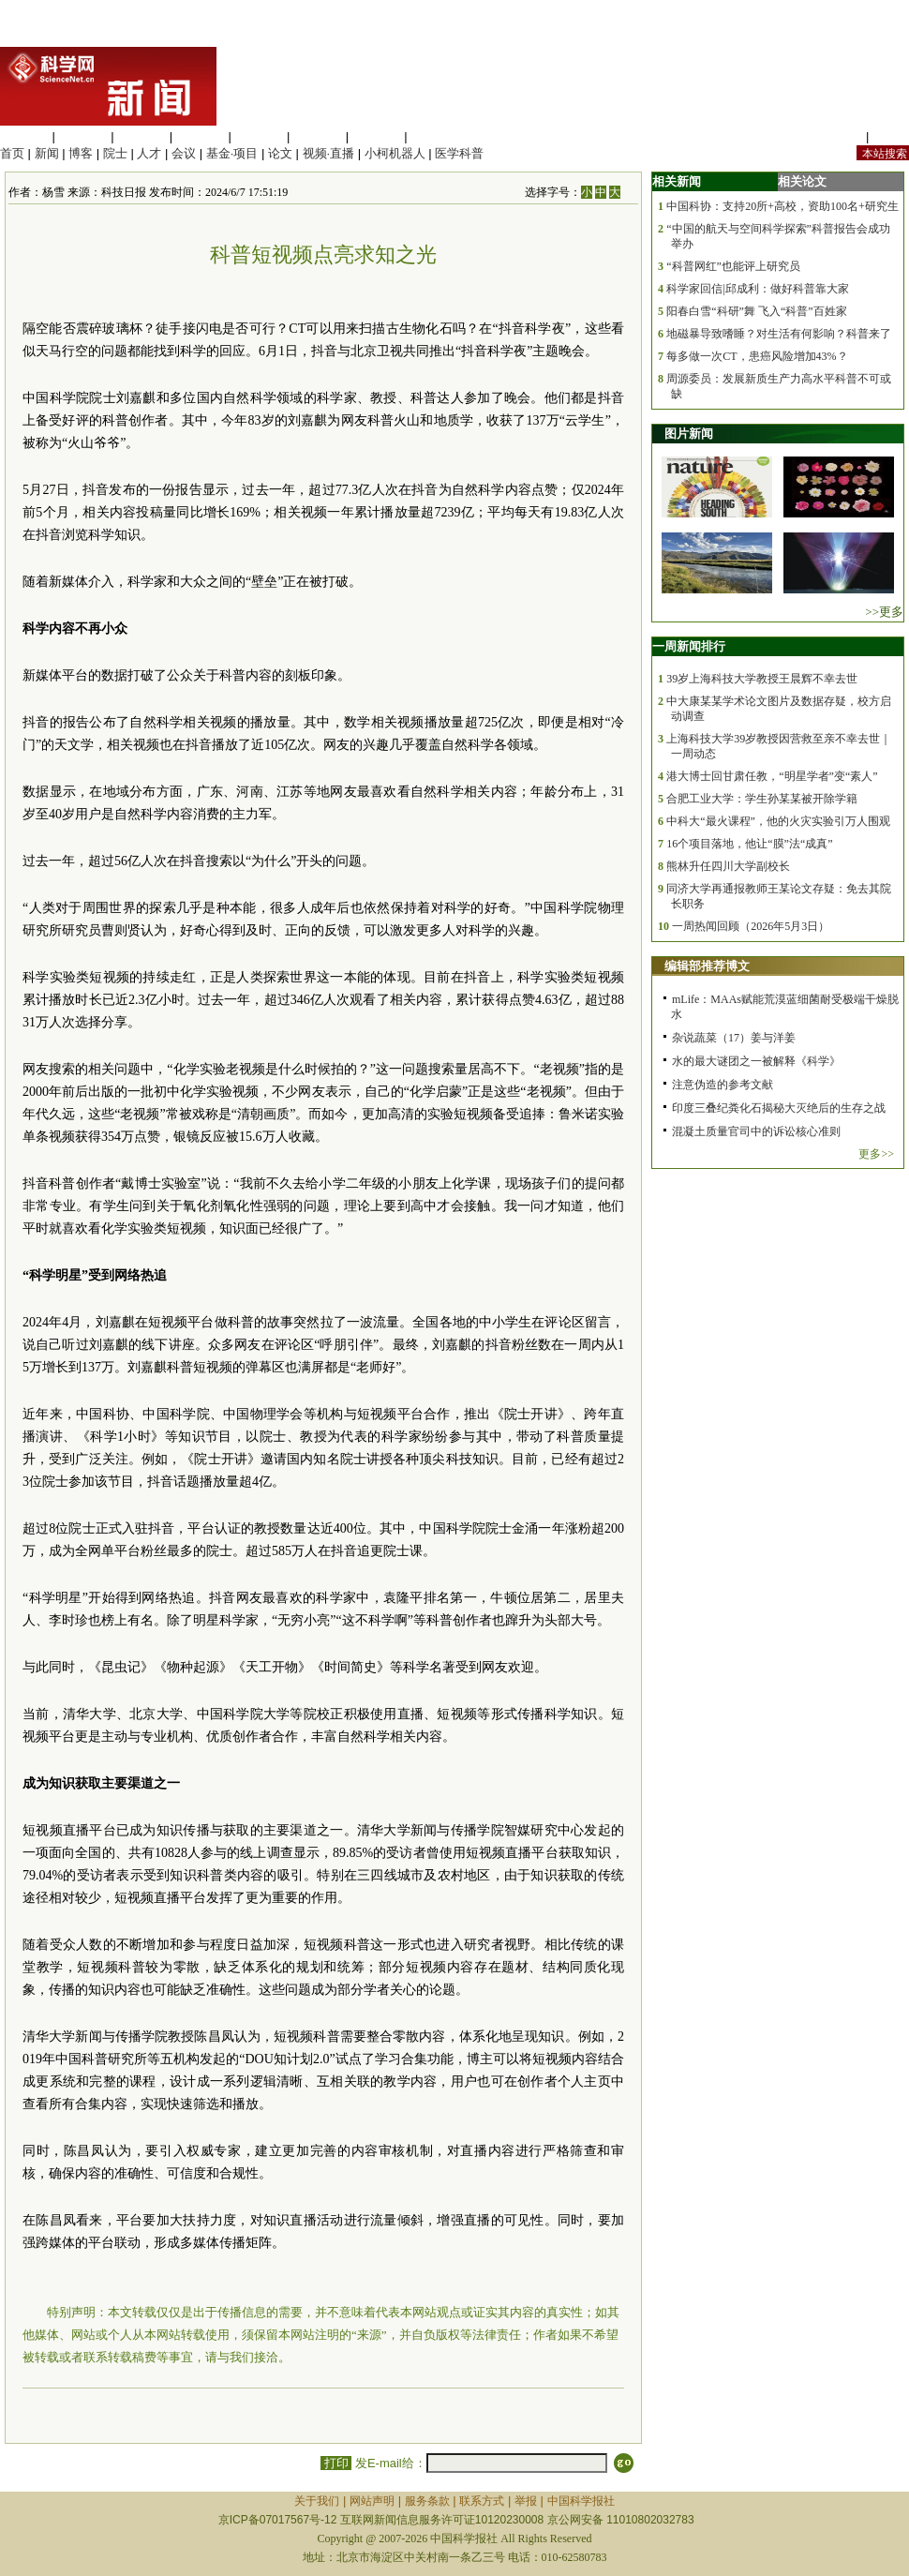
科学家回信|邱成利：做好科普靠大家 (757, 288)
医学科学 (83, 136)
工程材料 (200, 136)
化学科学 (141, 136)
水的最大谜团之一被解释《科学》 (756, 1061)
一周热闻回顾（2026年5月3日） (750, 926)
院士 (115, 153)
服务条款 (427, 2501)
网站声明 (372, 2501)
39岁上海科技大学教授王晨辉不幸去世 (761, 678)
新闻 (47, 153)
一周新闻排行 (688, 646)
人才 (149, 153)
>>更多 (884, 612)
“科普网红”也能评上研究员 (733, 266)
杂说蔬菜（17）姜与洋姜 (734, 1037)
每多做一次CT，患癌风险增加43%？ (756, 356)
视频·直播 (329, 153)
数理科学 (376, 136)
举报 (525, 2501)
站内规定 (837, 136)
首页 (12, 153)
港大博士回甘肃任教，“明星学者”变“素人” (771, 776)
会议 (183, 153)
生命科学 (24, 136)
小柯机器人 (395, 153)
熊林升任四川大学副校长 (728, 866)
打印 (335, 2463)
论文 (280, 153)
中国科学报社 (581, 2501)
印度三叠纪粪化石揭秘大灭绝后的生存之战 (779, 1108)
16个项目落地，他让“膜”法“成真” (749, 843)
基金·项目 (232, 153)
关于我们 (316, 2501)
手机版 (890, 136)
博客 (80, 153)
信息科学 (258, 136)
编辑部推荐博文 (707, 966)
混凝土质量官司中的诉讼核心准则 (756, 1131)
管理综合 (434, 136)
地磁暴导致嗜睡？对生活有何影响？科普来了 (778, 333)
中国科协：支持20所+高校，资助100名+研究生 (782, 206)
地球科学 (317, 136)
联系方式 (481, 2501)
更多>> (876, 1154)
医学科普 (459, 153)
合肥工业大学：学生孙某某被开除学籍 (761, 798)
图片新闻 (688, 434)
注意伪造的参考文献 (722, 1084)
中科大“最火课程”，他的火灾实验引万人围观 (778, 821)
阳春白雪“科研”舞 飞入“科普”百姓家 (756, 311)
